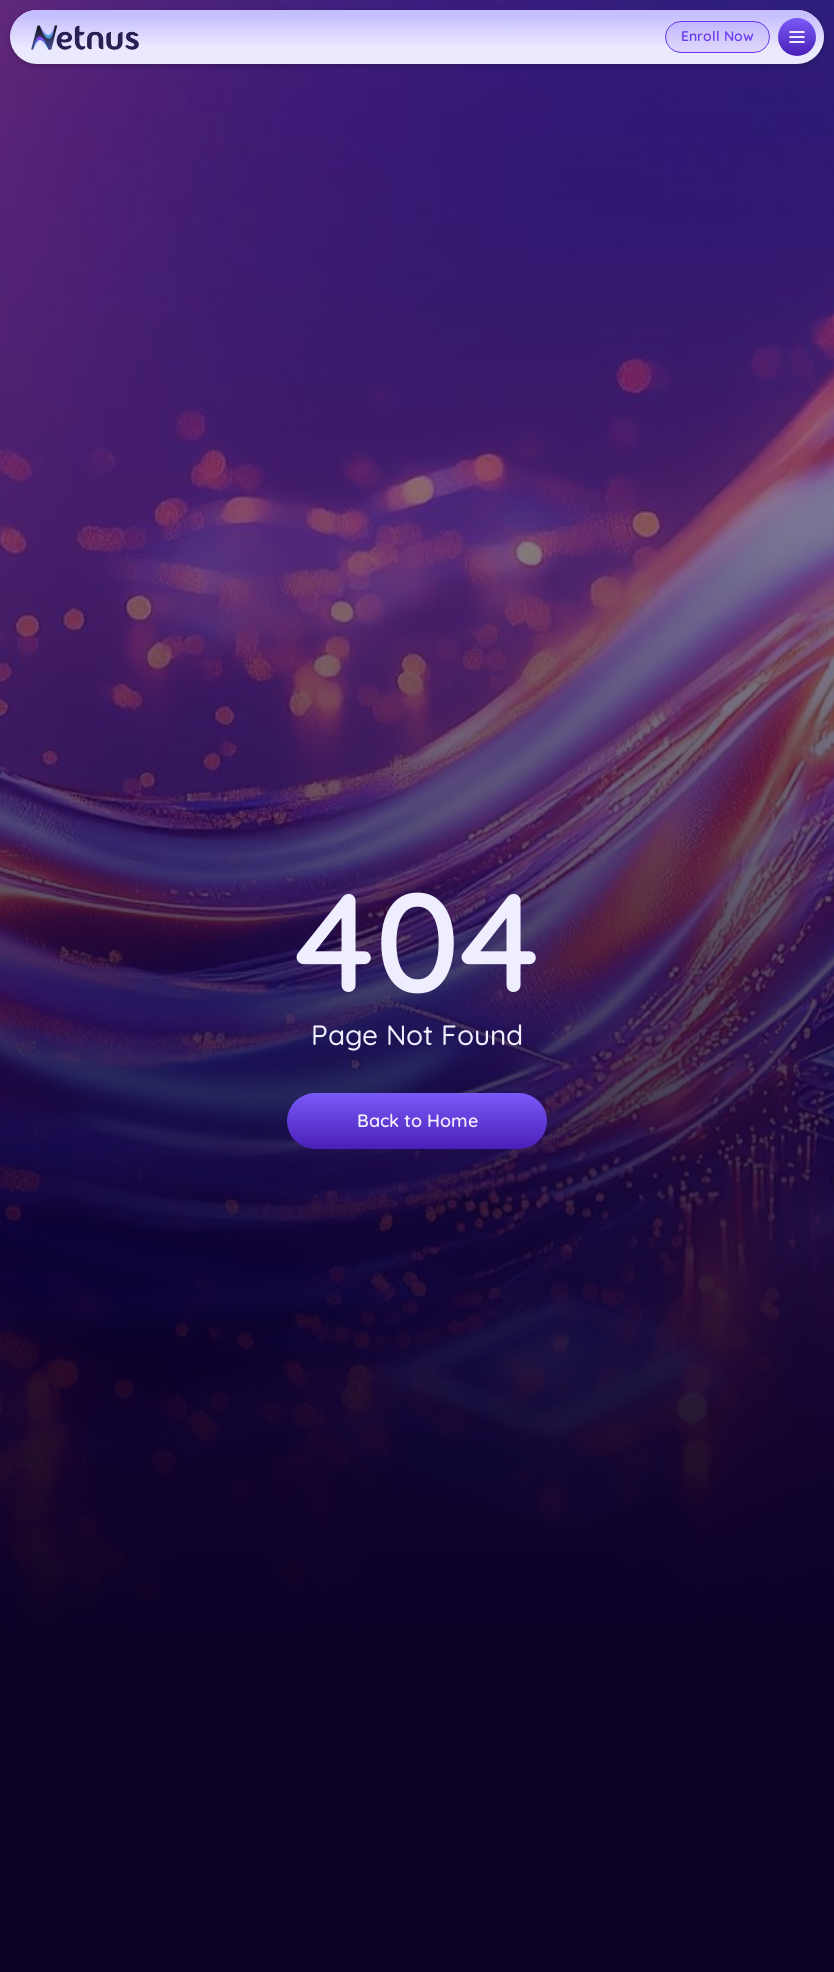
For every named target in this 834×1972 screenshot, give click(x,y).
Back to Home (417, 1120)
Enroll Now (717, 36)
